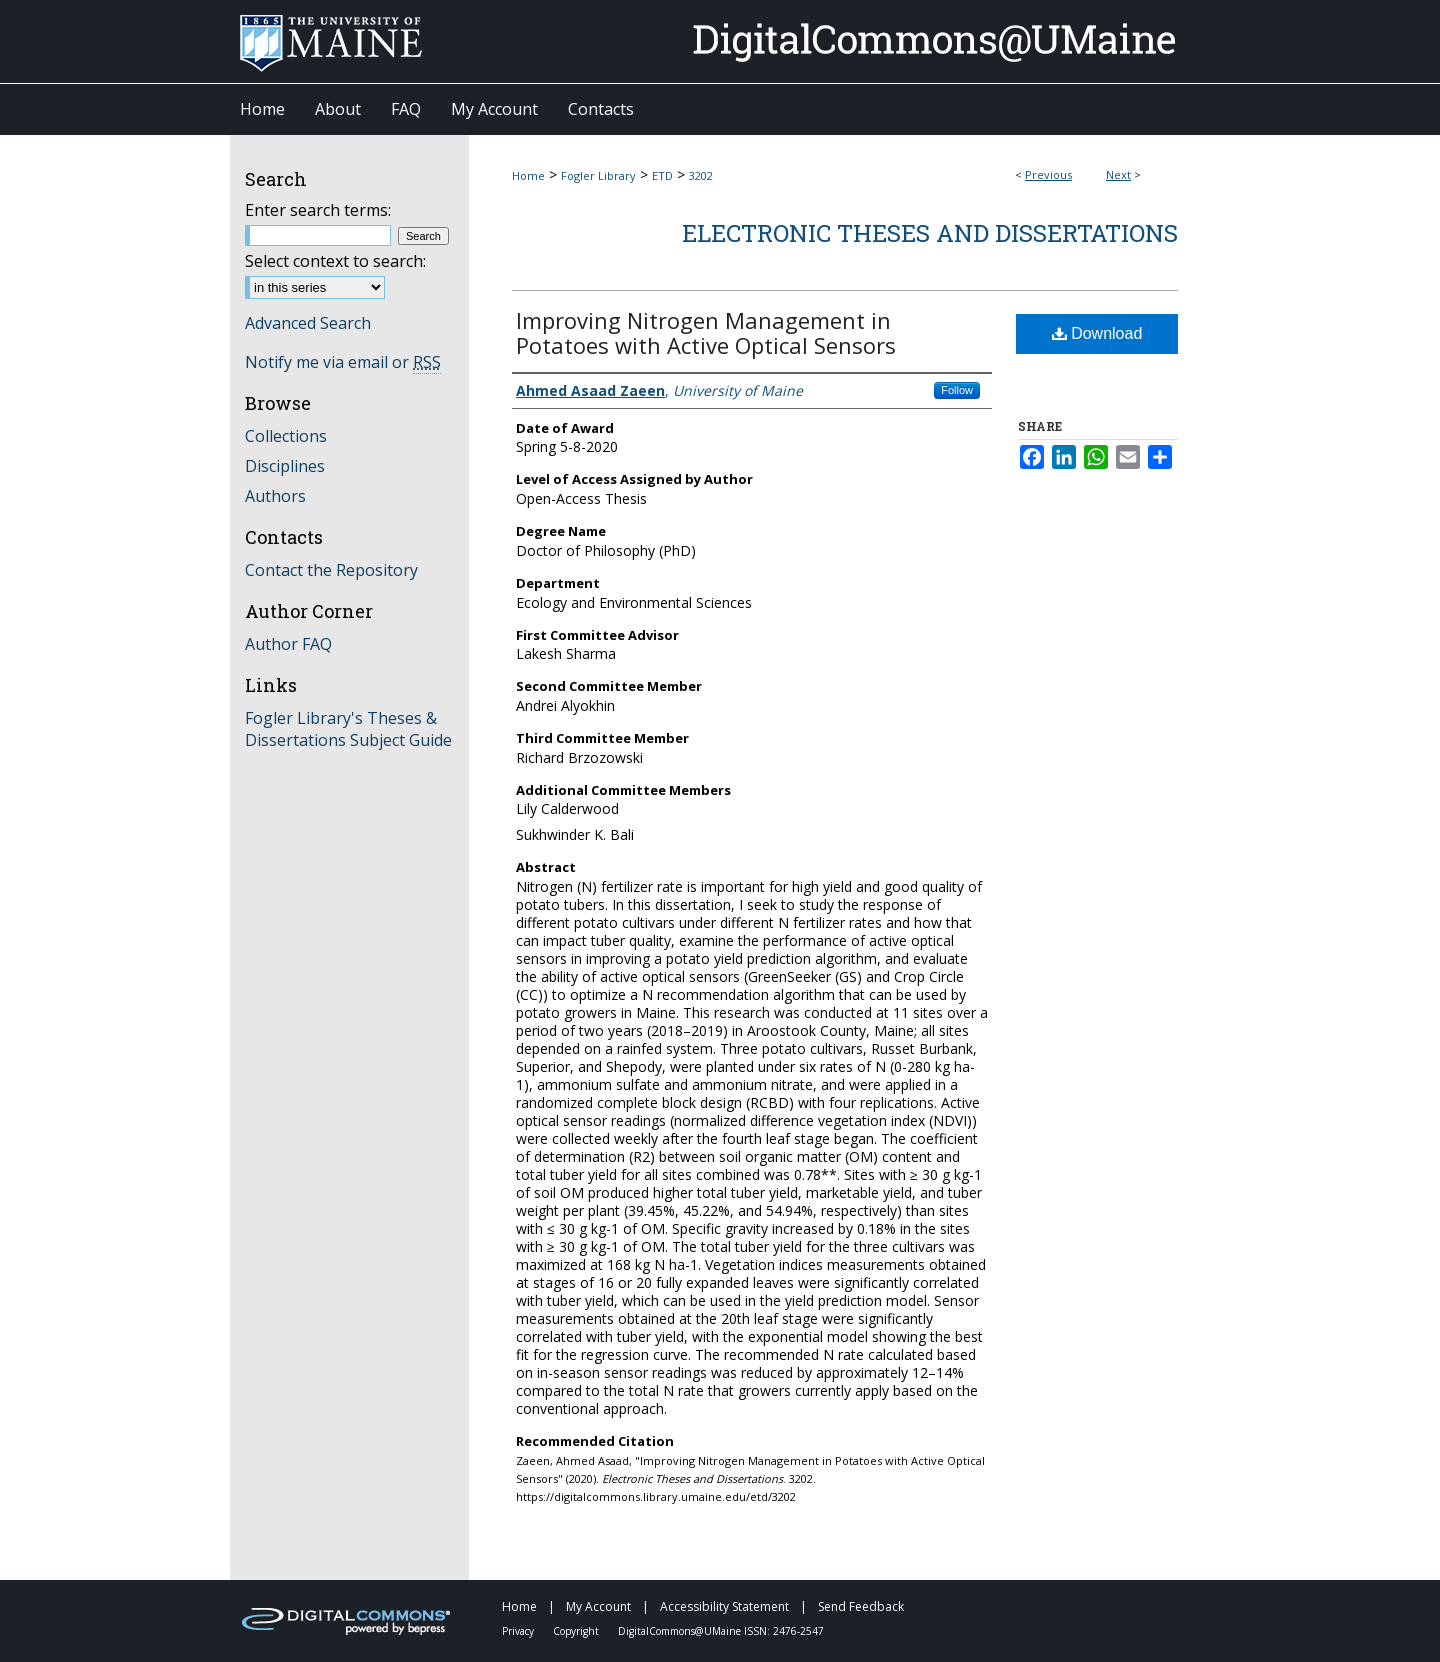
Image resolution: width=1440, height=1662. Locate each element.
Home (528, 175)
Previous (1048, 174)
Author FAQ (288, 644)
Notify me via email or (343, 362)
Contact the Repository (331, 570)
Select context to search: (335, 261)
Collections (286, 436)
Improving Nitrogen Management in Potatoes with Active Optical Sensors (706, 332)
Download (1097, 333)
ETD (662, 175)
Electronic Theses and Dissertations (930, 233)
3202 (701, 175)
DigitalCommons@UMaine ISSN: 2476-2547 (721, 1631)
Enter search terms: (318, 210)
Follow (957, 390)
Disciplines (285, 466)
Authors (275, 496)
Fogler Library (598, 175)
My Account (600, 1606)
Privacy (519, 1631)
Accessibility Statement (726, 1606)
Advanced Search (308, 323)
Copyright (577, 1631)
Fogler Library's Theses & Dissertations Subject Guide (348, 729)
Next (1118, 174)
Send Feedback (861, 1606)
